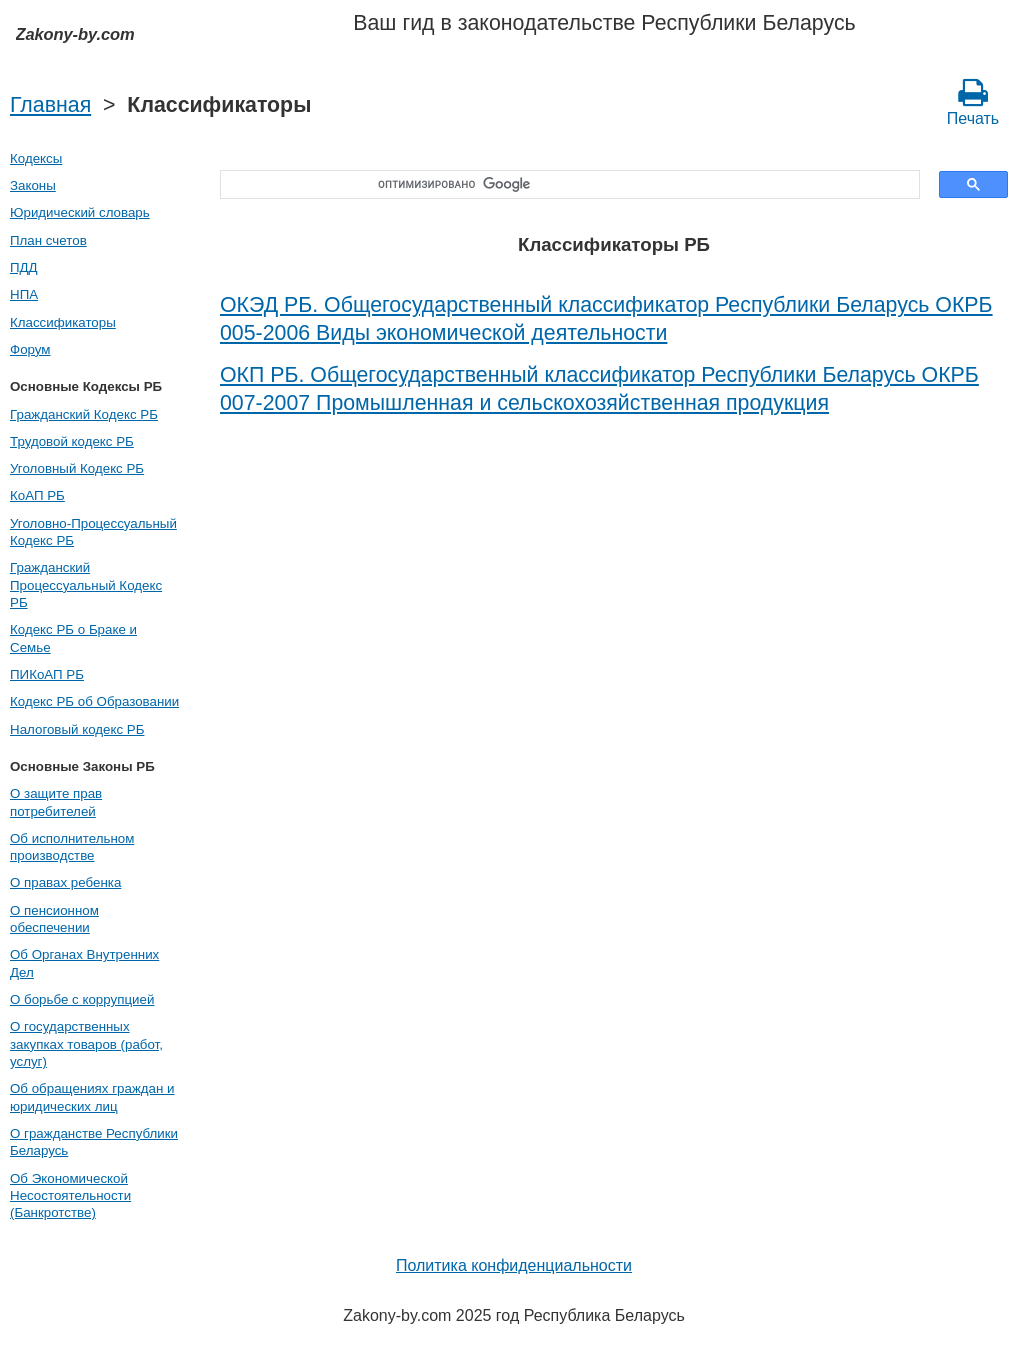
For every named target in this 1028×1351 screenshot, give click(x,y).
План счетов (48, 240)
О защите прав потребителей (56, 802)
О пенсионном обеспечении (54, 919)
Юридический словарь (80, 212)
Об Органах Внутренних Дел (84, 963)
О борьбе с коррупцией (82, 999)
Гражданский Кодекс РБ (84, 414)
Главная (50, 105)
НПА (24, 294)
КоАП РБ (37, 495)
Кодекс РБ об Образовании (94, 701)
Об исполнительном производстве (72, 847)
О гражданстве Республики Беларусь (94, 1142)
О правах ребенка (65, 882)
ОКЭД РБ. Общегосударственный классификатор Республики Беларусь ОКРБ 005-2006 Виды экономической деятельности (606, 319)
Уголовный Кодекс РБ (77, 468)
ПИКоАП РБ (47, 674)
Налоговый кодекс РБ (77, 729)
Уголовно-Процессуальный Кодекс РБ (93, 532)
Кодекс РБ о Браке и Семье (73, 638)
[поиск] (563, 185)
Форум (30, 349)
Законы (33, 185)
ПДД (24, 267)
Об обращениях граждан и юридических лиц (92, 1097)
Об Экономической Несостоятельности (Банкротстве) (70, 1196)
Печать (973, 102)
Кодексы (36, 158)
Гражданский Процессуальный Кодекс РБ (86, 585)
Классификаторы (63, 322)
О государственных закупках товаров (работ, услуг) (86, 1044)
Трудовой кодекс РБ (72, 441)
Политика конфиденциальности (514, 1265)
